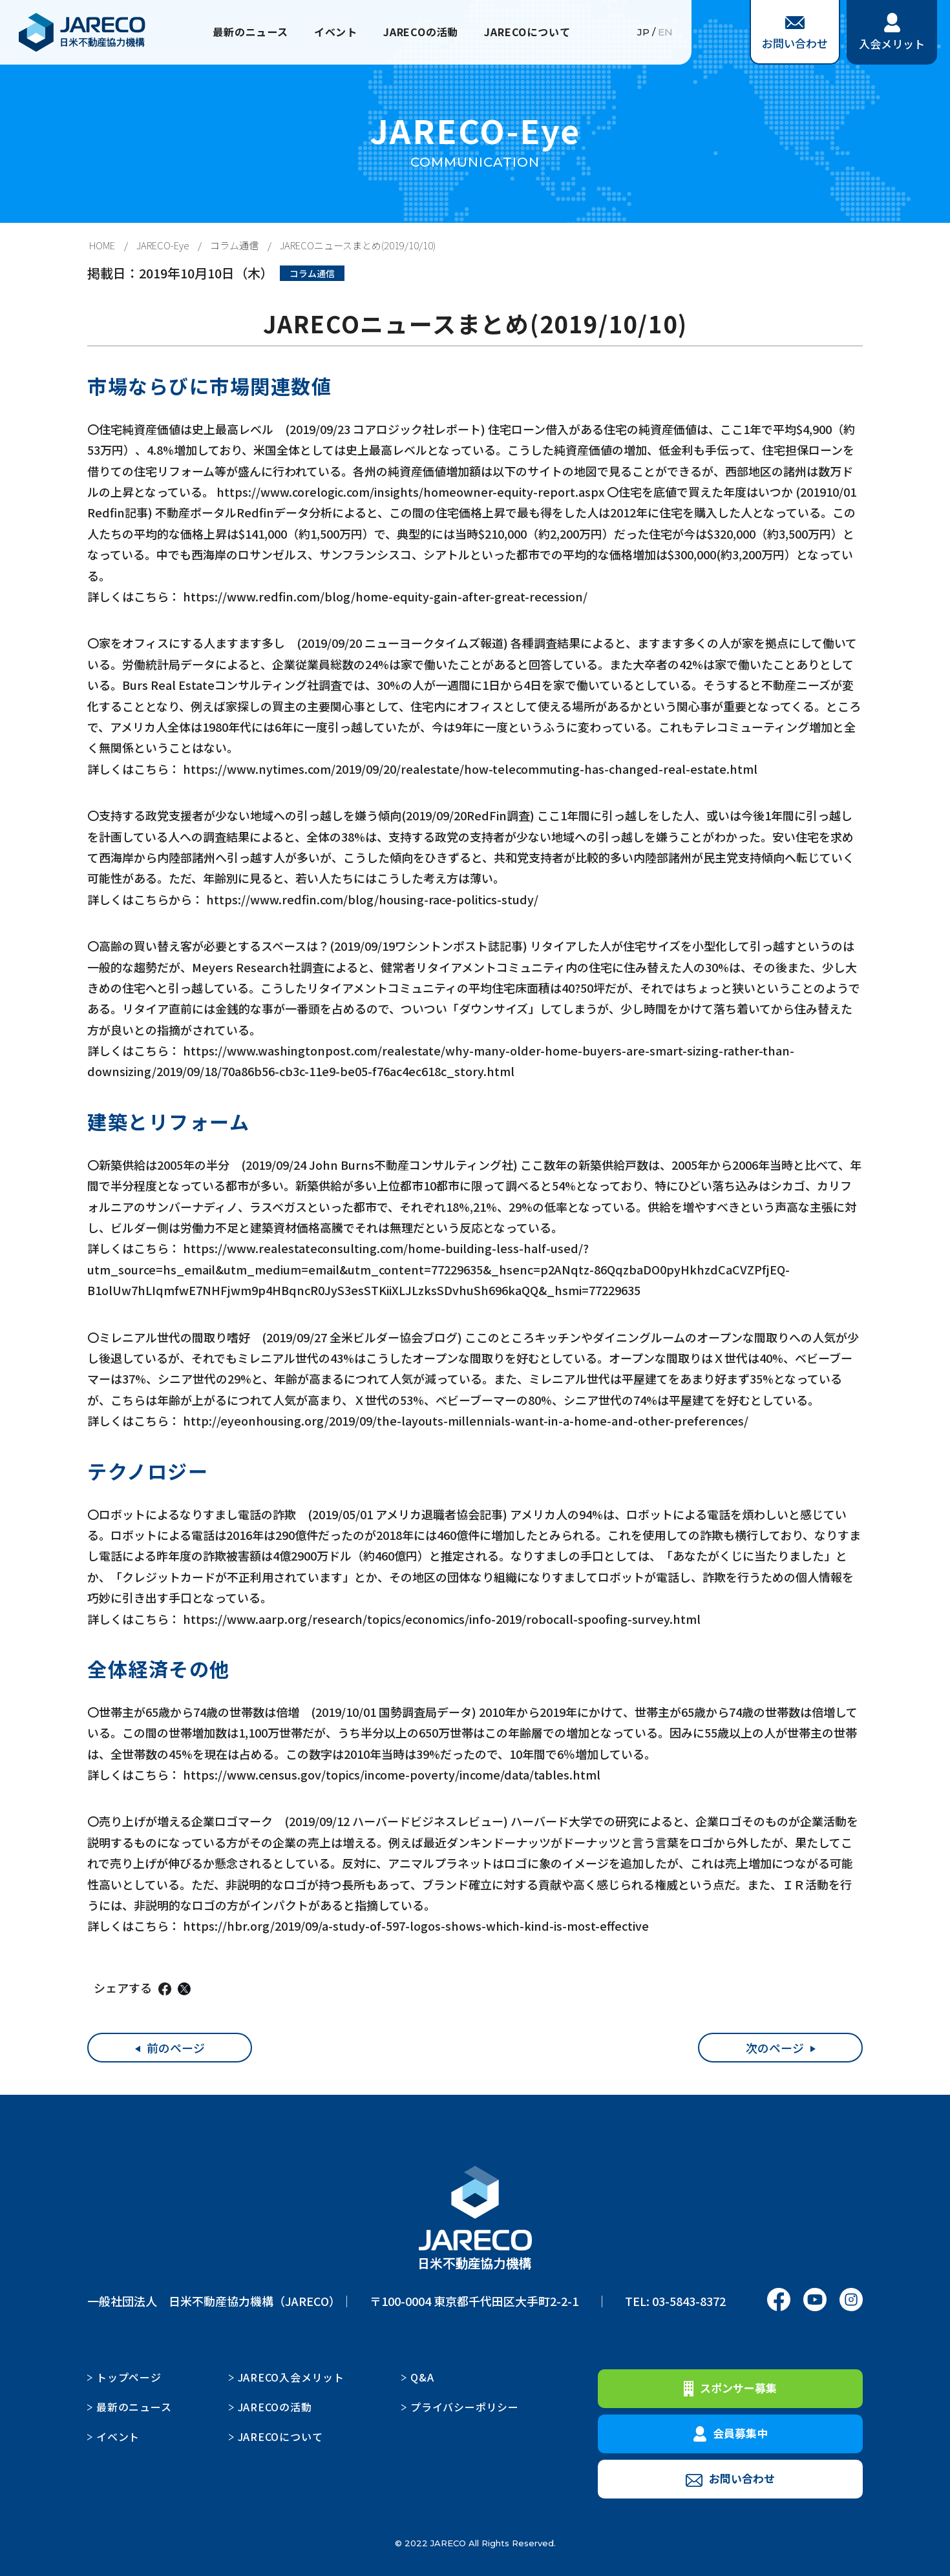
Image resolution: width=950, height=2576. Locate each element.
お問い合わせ (795, 33)
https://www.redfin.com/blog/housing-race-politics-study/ (372, 899)
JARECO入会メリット (291, 2377)
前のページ (176, 2047)
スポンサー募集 (730, 2388)
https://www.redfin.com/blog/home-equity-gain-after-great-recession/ (385, 596)
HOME (102, 245)
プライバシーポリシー (464, 2407)
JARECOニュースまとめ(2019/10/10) (358, 245)
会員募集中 (730, 2433)
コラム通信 (234, 245)
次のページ (775, 2047)
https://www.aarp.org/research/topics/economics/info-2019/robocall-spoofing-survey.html (442, 1618)
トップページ (129, 2377)
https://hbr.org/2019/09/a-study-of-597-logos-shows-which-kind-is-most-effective (416, 1925)
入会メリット (892, 32)
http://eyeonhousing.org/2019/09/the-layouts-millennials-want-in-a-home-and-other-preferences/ (465, 1420)
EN (665, 32)
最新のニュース (236, 32)
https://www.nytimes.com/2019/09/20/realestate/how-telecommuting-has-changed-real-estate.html (470, 768)
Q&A (422, 2377)
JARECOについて (540, 32)
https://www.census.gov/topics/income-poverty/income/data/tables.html (391, 1774)
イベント (329, 32)
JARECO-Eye (162, 245)
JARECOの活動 (422, 32)
